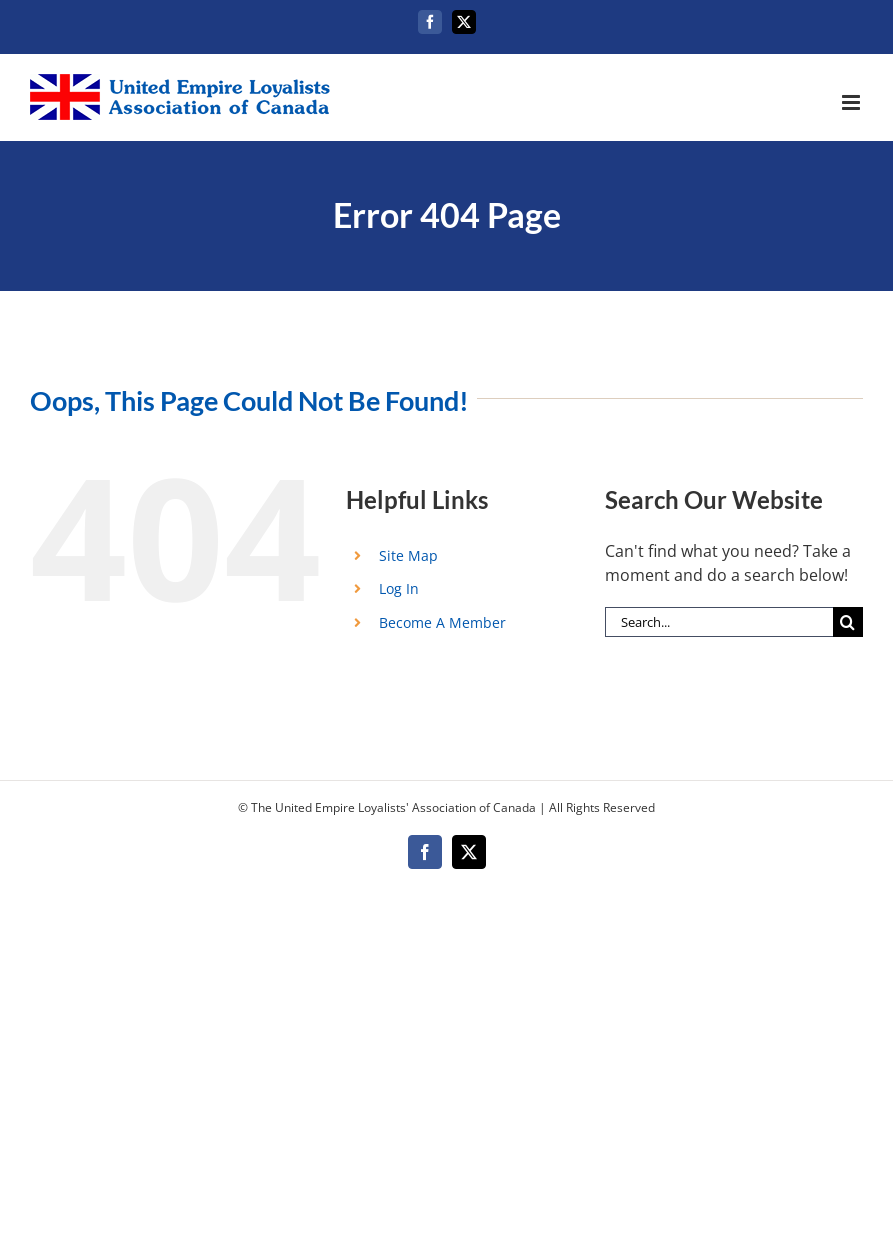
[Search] (848, 622)
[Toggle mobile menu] (852, 102)
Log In (399, 588)
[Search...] (719, 622)
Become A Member (442, 622)
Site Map (408, 555)
